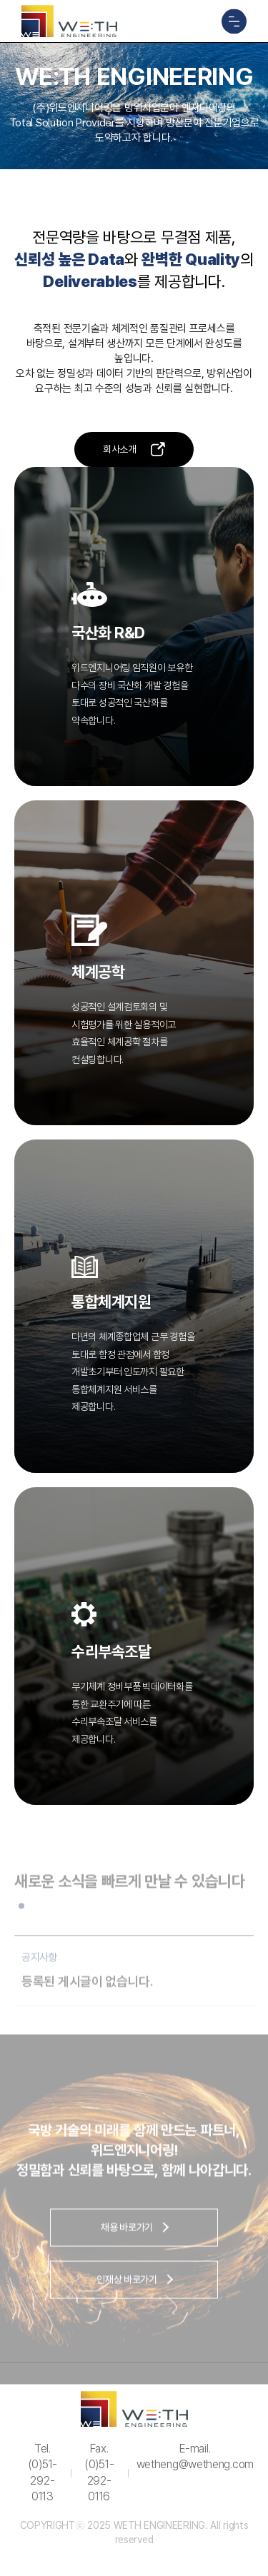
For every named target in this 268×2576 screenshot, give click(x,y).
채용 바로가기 (127, 2235)
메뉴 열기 (234, 21)
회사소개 (120, 449)
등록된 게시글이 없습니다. (87, 1990)
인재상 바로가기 (126, 2287)
